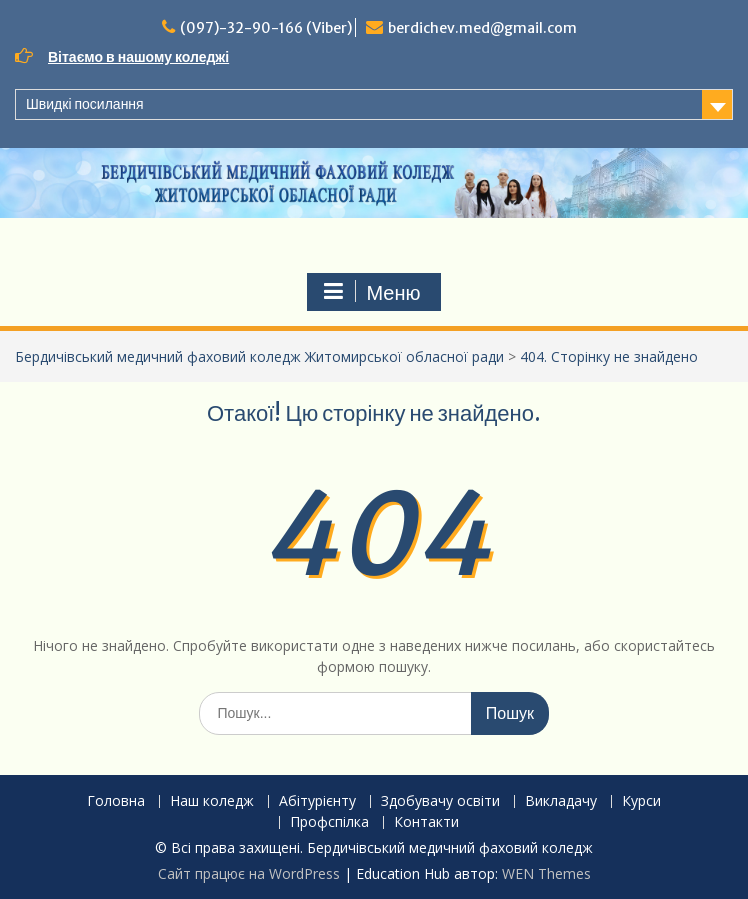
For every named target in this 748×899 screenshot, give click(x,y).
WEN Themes (546, 873)
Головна (116, 801)
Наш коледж (212, 801)
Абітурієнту (317, 801)
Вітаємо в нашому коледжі (138, 57)
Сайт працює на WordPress (249, 873)
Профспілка (329, 822)
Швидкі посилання (85, 104)
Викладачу (561, 801)
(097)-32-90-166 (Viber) (266, 28)
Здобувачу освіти (440, 801)
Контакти (426, 822)
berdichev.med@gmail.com (482, 28)
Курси (641, 801)
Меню (371, 292)
